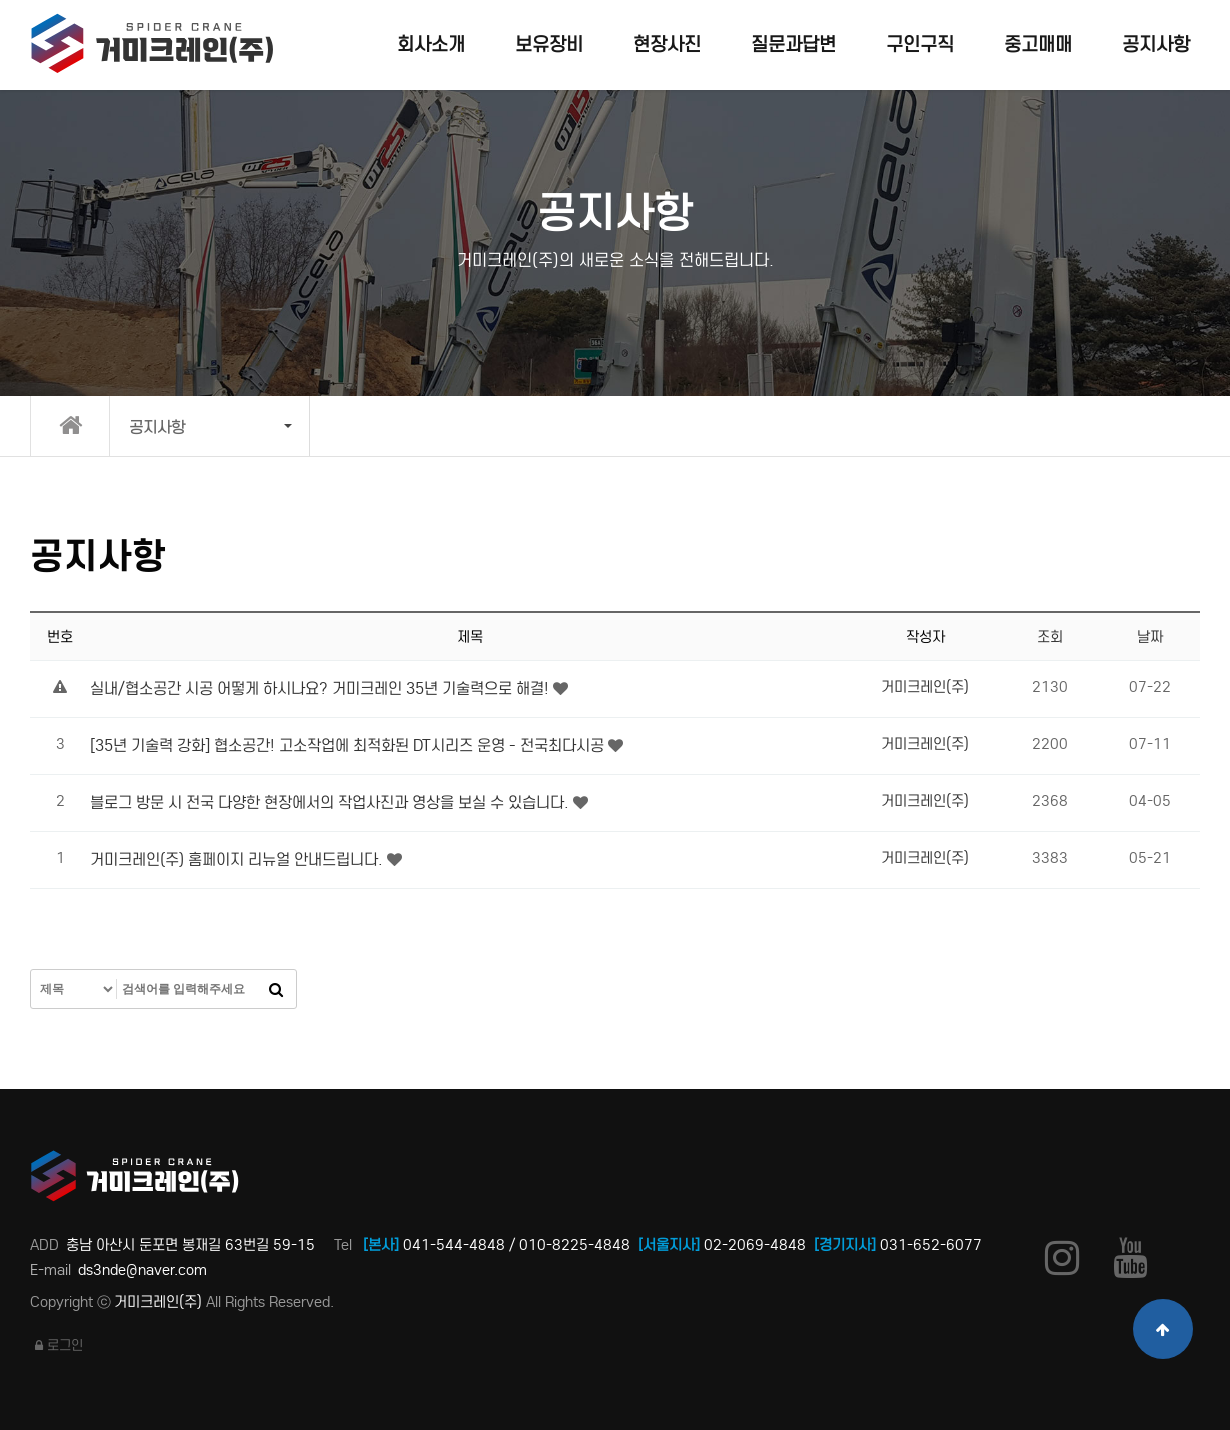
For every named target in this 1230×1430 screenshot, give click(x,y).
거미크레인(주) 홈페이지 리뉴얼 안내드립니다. (238, 859)
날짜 (1150, 637)
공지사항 (1156, 44)
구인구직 (920, 44)
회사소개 (431, 44)
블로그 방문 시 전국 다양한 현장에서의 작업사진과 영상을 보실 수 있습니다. (331, 802)
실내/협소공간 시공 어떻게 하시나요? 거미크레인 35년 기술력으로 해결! (321, 688)
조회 (1050, 637)
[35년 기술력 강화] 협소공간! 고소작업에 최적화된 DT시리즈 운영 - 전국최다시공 (349, 745)
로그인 (59, 1345)
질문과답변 (793, 44)
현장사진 (667, 44)
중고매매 (1038, 44)
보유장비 (549, 44)
